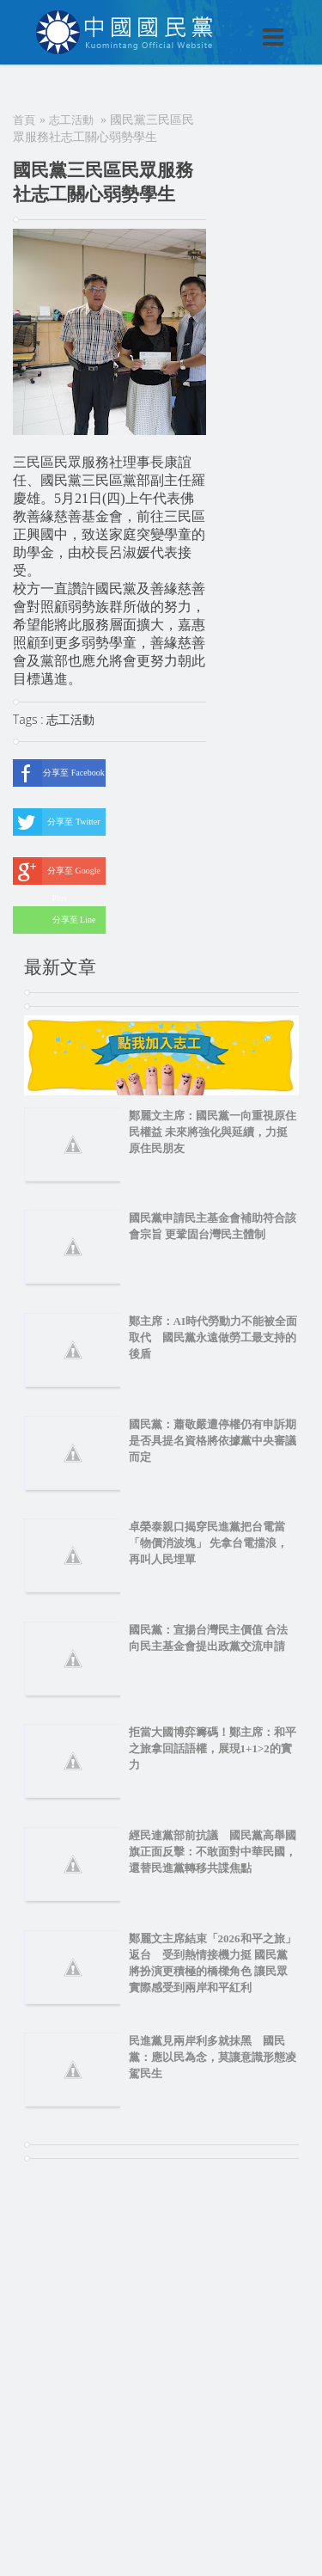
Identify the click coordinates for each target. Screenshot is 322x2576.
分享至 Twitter (56, 822)
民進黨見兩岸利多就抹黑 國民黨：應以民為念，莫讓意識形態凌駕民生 (212, 2057)
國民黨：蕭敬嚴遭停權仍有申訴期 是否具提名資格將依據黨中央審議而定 (212, 1440)
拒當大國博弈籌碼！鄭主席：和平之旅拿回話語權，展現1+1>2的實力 (212, 1748)
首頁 (24, 119)
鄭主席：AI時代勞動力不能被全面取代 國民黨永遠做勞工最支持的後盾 (213, 1337)
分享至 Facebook (59, 773)
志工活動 (71, 119)
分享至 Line (54, 920)
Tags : (29, 719)
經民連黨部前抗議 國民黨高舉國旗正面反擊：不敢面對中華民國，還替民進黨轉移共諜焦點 (212, 1851)
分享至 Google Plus (56, 871)
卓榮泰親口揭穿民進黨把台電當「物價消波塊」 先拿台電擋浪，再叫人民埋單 (208, 1543)
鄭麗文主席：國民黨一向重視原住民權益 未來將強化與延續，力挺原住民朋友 (212, 1132)
